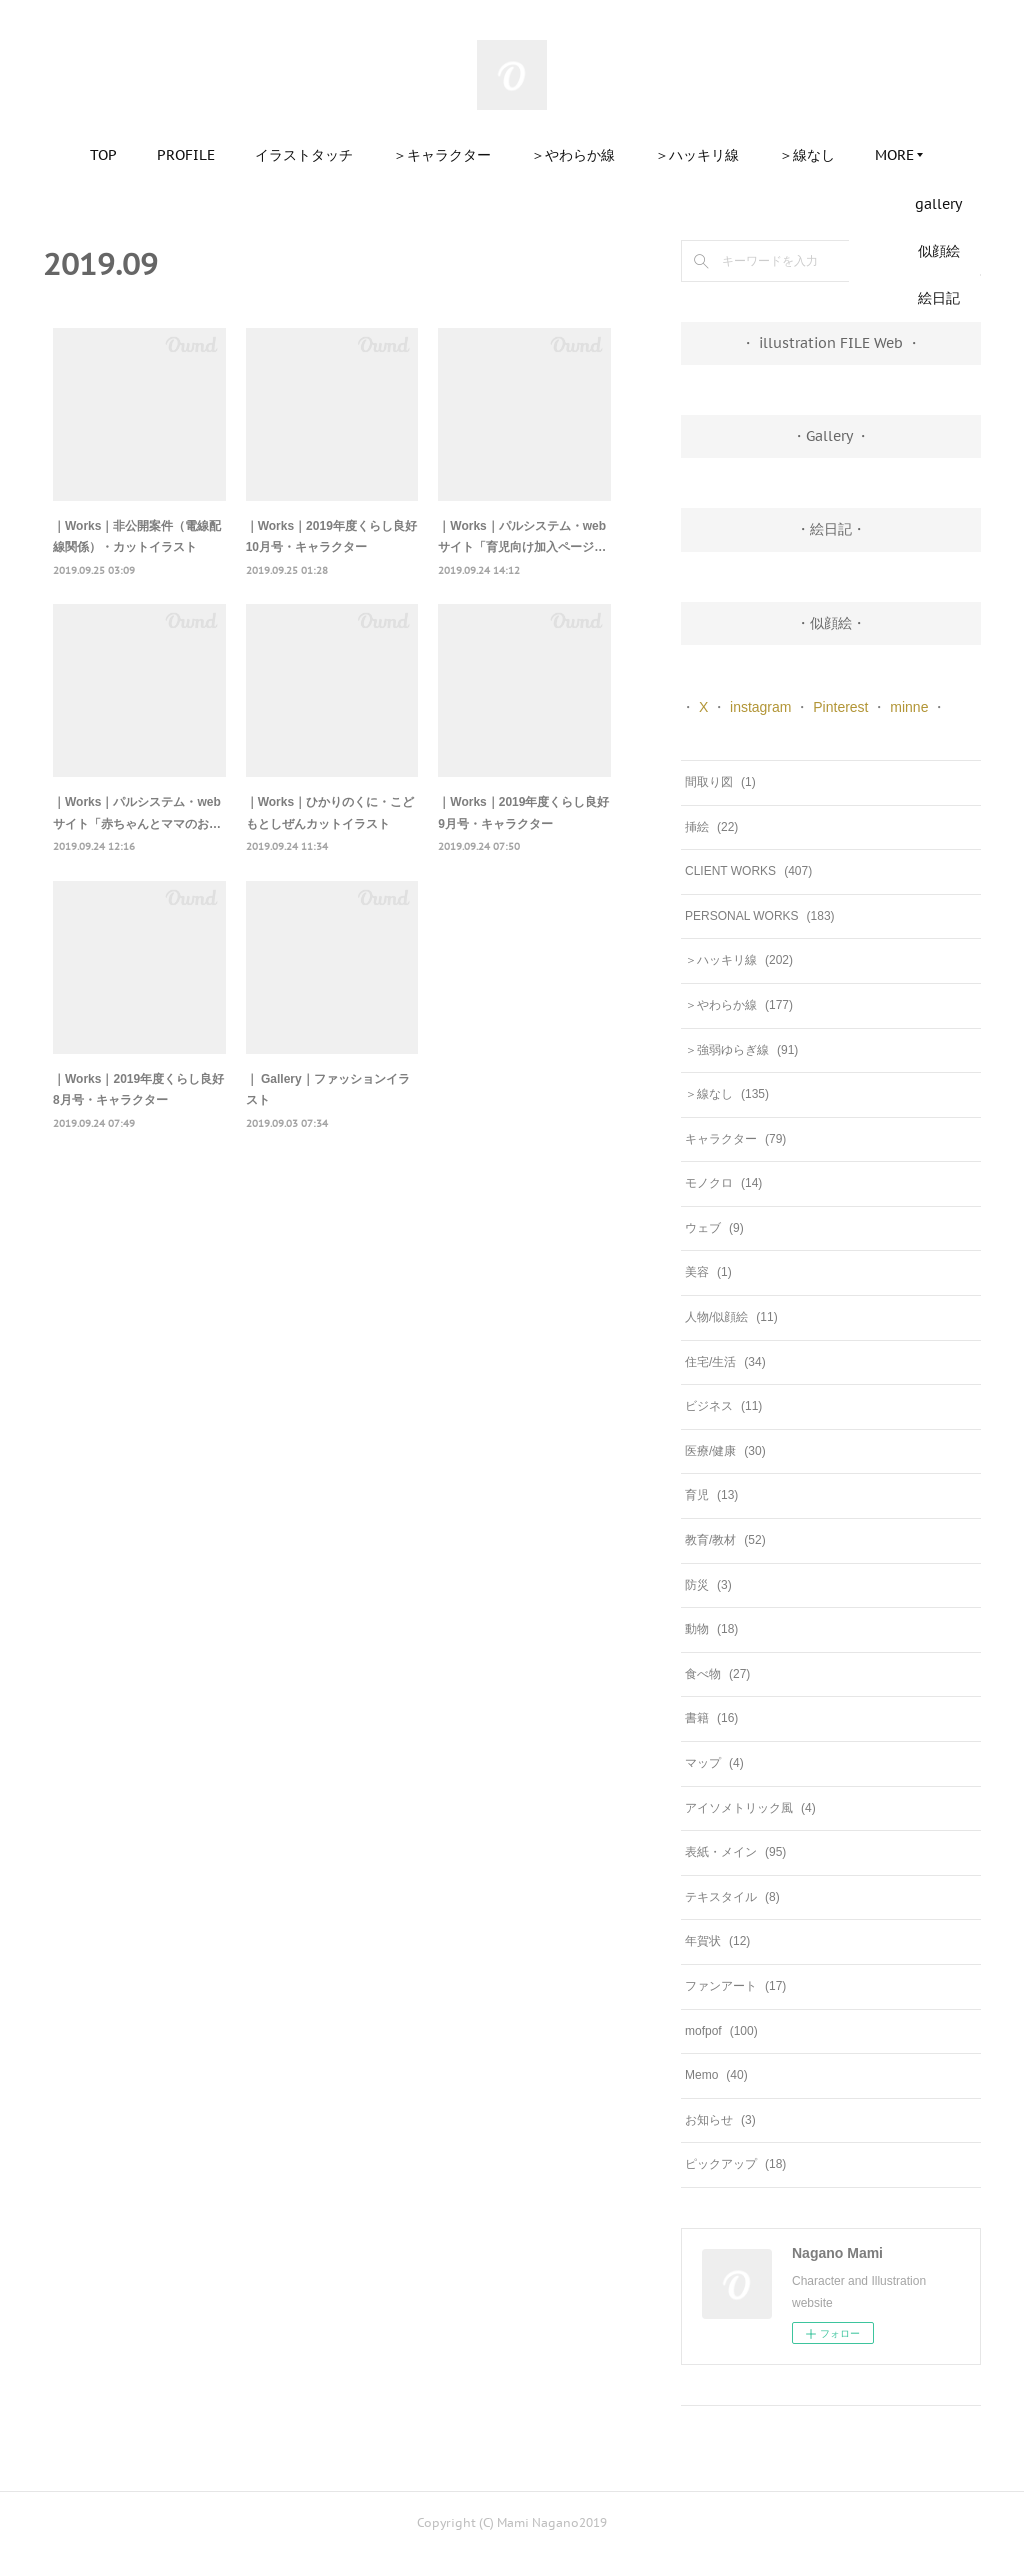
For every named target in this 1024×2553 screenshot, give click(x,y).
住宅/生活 (725, 1362)
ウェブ (714, 1228)
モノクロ (723, 1183)
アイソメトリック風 (750, 1808)
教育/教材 (725, 1540)
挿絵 (711, 827)
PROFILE (186, 155)
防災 (708, 1585)
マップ (714, 1763)
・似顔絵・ (831, 623)
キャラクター (735, 1139)
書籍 (711, 1718)
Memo (716, 2075)
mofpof (721, 2031)
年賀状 (717, 1941)
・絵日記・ (831, 529)
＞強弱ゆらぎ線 (741, 1050)
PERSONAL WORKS (760, 916)
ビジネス (723, 1406)
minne (909, 707)
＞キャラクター (442, 155)
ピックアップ (735, 2164)
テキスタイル (732, 1897)
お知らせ (720, 2120)
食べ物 (717, 1674)
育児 (711, 1495)
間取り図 (720, 782)
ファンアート (735, 1986)
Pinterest (840, 707)
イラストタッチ (304, 155)
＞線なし (807, 155)
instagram (760, 707)
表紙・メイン (735, 1852)
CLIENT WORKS (748, 871)
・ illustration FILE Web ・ (831, 343)
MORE (894, 155)
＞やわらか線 (573, 155)
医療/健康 (725, 1451)
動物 (711, 1629)
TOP (103, 155)
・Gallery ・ (831, 436)
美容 (708, 1272)
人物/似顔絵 (731, 1317)
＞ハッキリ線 (697, 155)
